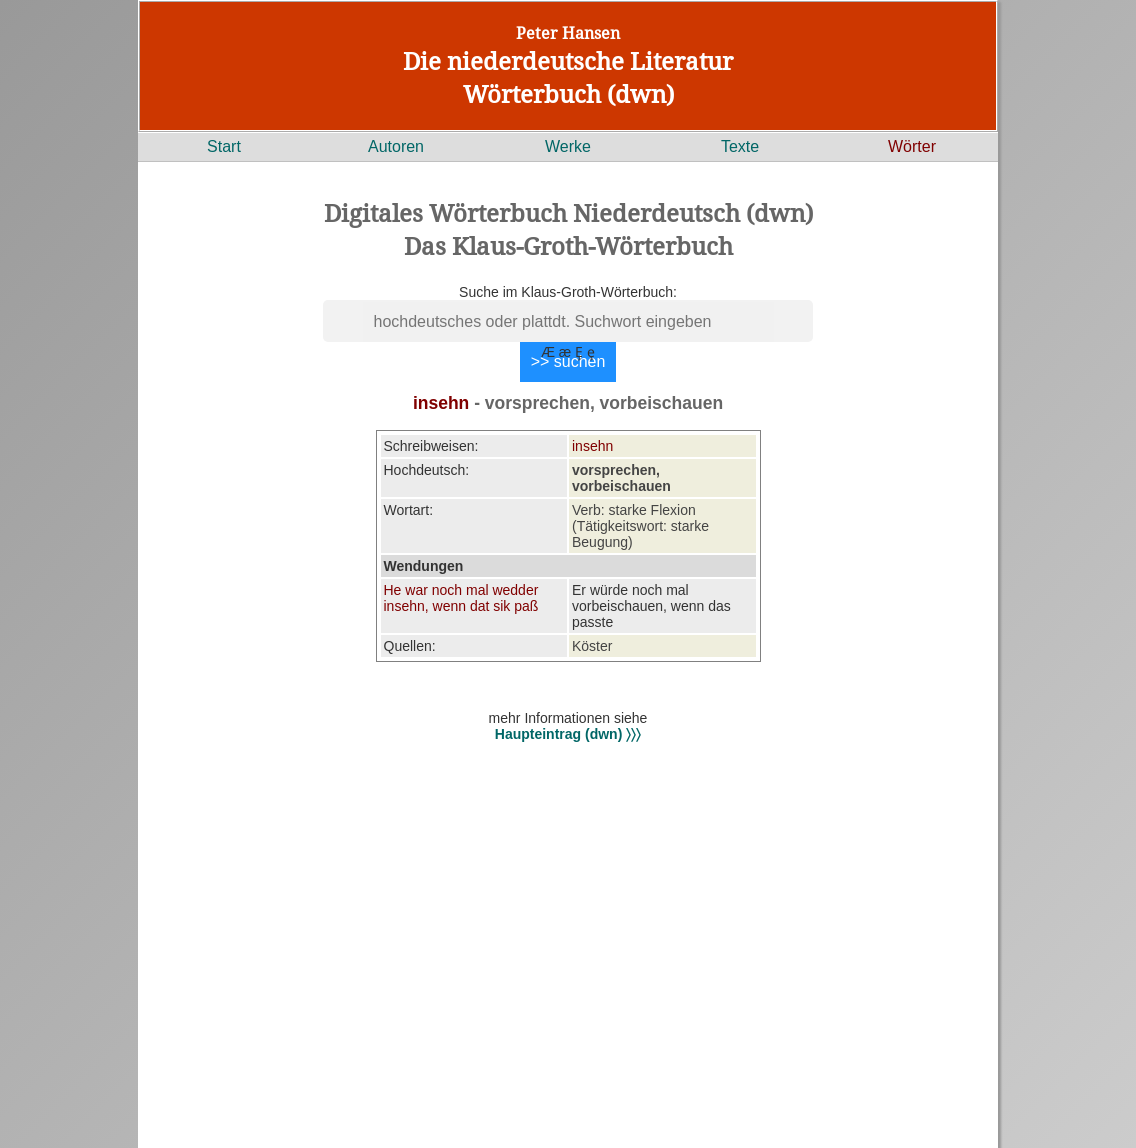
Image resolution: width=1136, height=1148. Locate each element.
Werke (568, 146)
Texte (740, 146)
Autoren (396, 146)
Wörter (912, 146)
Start (224, 146)
